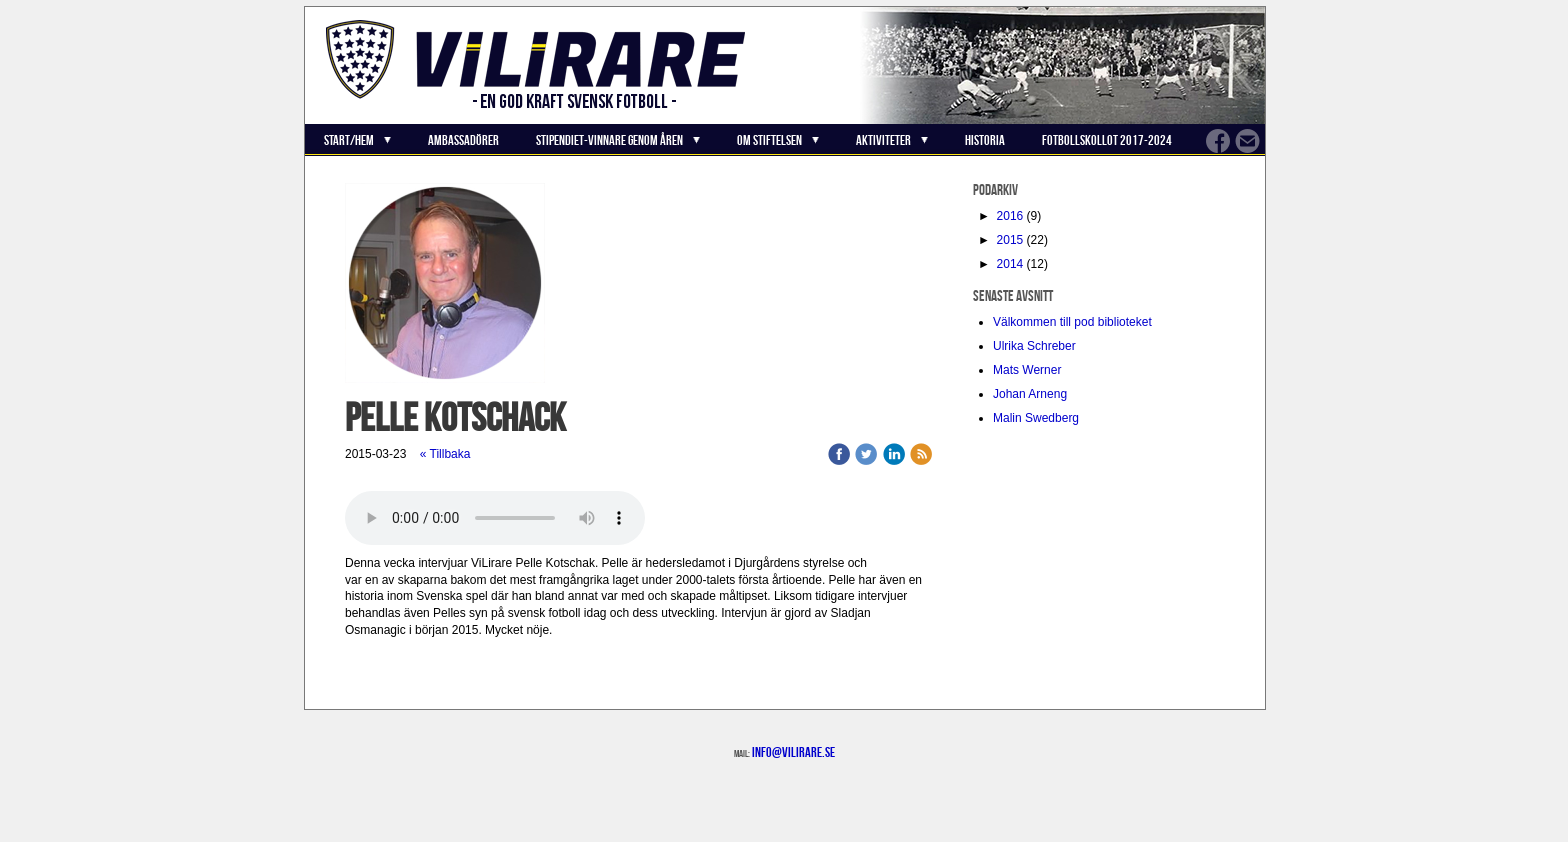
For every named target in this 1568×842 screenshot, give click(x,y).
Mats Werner (1027, 370)
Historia (985, 140)
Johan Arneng (1030, 394)
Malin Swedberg (1036, 418)
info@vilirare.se (793, 752)
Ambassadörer (463, 140)
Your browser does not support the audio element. (495, 518)
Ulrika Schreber (1034, 346)
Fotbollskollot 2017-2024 (1107, 140)
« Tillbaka (445, 454)
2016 (1010, 216)
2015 (1010, 240)
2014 (1010, 264)
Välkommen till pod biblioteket (1072, 322)
